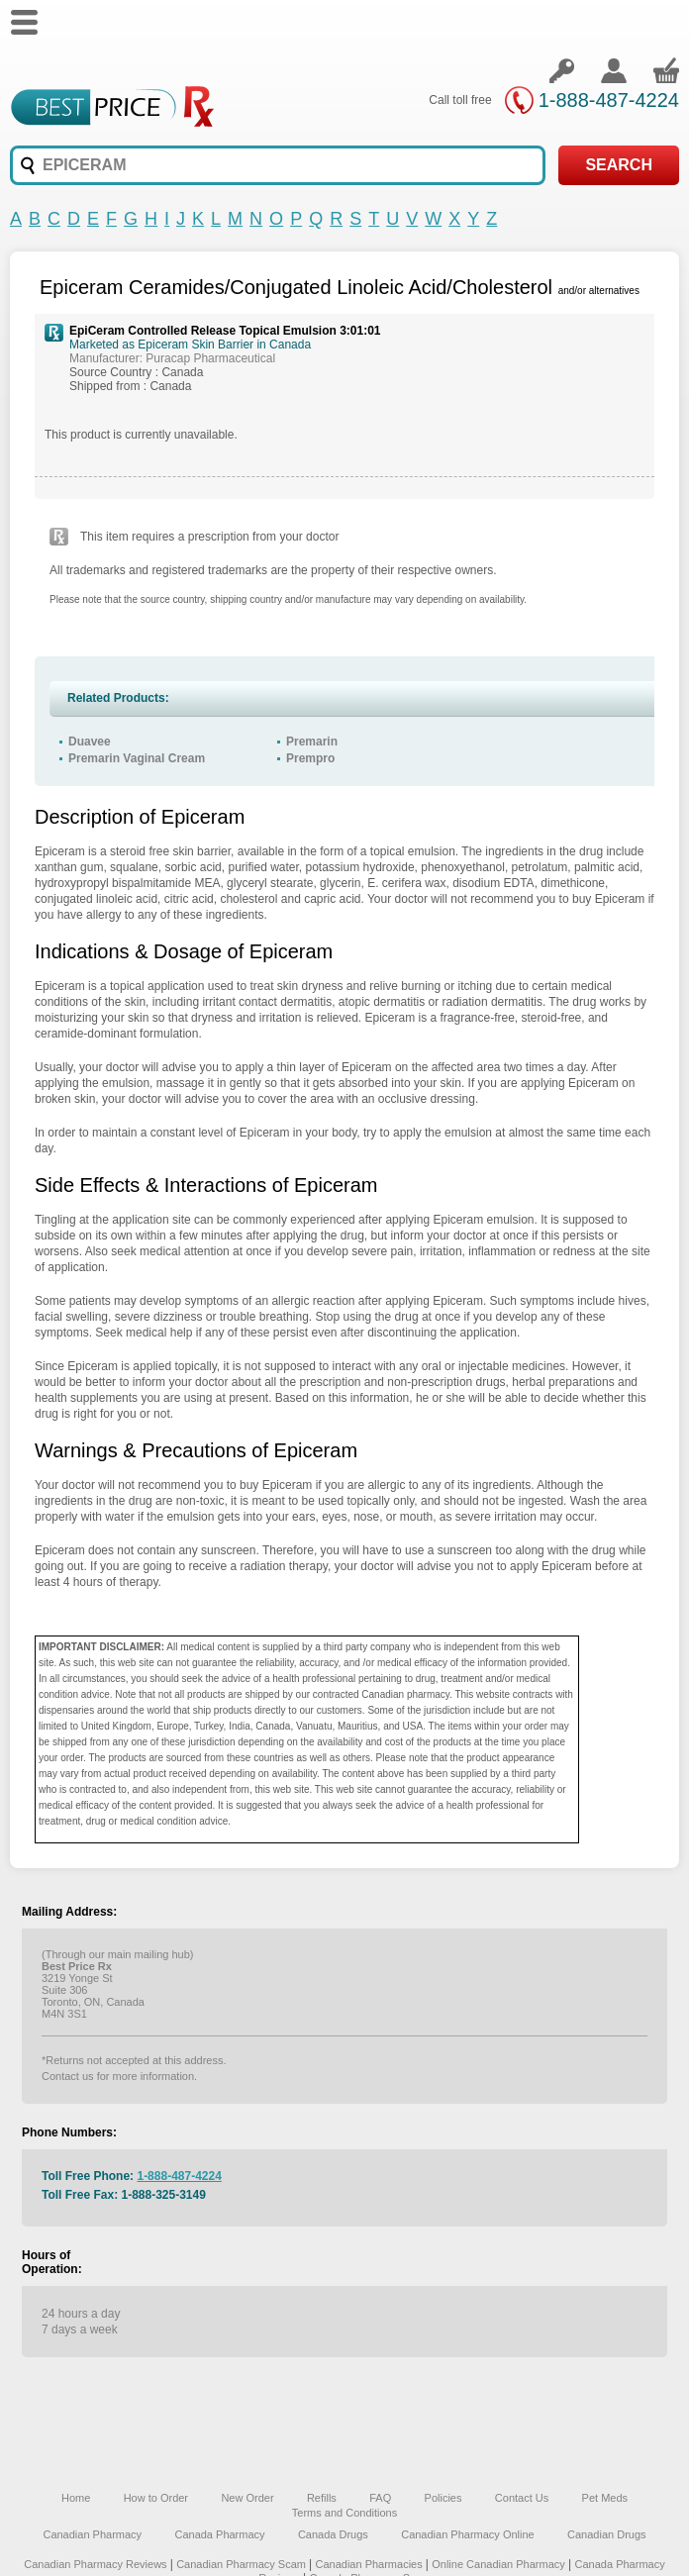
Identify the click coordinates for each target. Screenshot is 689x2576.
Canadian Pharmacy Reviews (96, 2564)
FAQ (380, 2498)
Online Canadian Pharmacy (498, 2564)
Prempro (310, 758)
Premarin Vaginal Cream (136, 758)
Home (75, 2498)
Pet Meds (605, 2498)
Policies (443, 2498)
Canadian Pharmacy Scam (242, 2564)
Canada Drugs (333, 2534)
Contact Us (521, 2498)
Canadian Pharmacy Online (468, 2534)
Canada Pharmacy (219, 2534)
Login (561, 70)
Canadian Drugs (606, 2534)
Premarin (312, 741)
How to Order (156, 2498)
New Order (247, 2498)
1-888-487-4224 (609, 100)
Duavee (89, 741)
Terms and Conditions (344, 2513)
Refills (322, 2498)
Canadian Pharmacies (370, 2564)
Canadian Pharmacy (92, 2534)
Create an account (614, 70)
